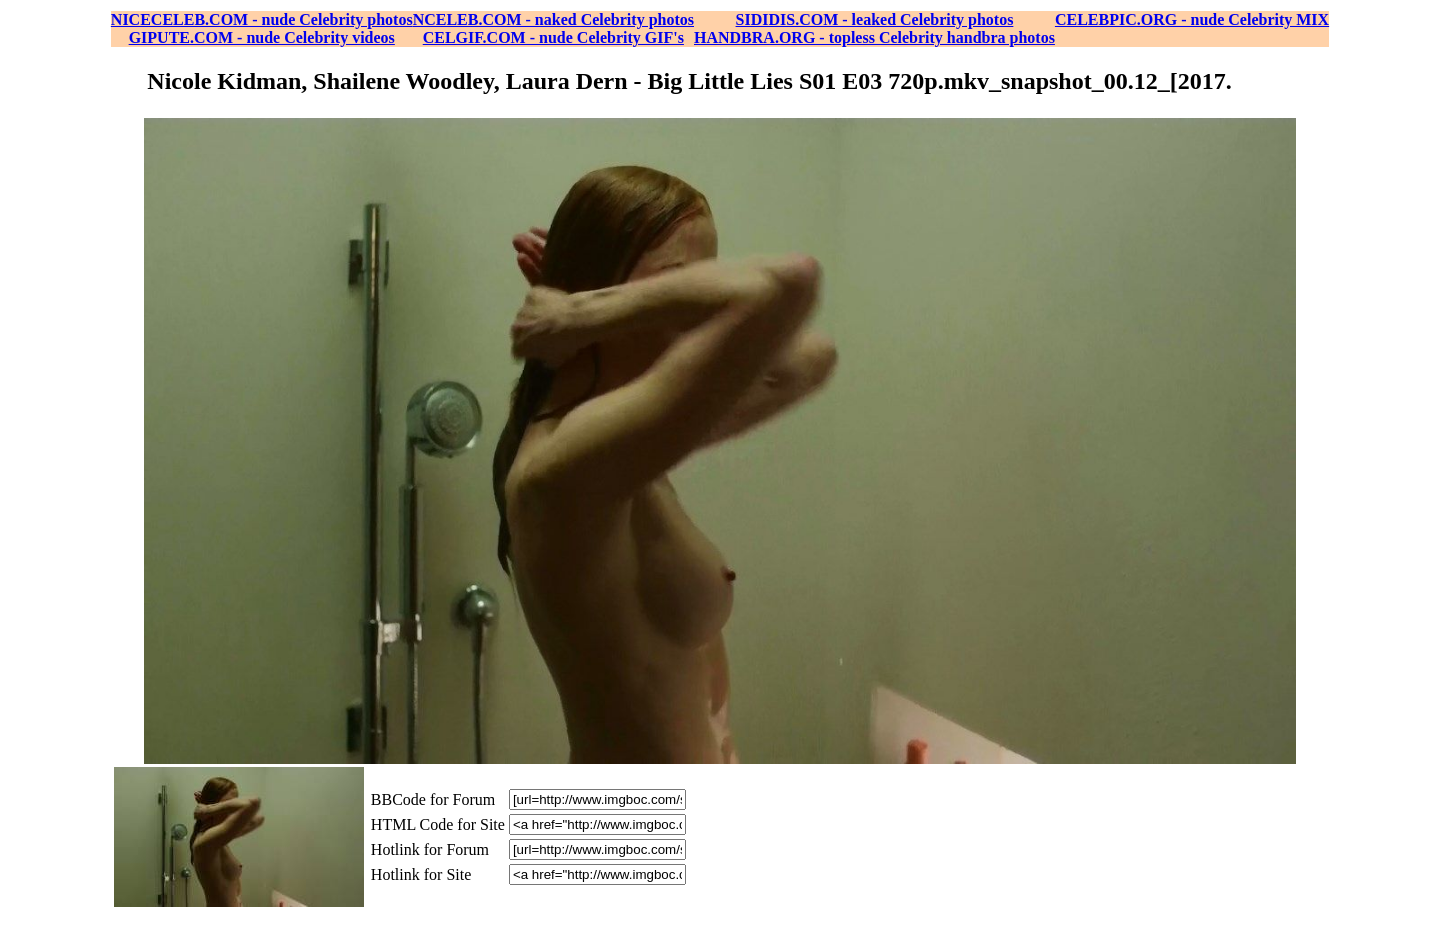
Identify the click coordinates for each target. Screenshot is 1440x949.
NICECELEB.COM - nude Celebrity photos (262, 19)
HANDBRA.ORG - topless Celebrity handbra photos (874, 37)
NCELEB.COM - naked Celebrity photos (553, 19)
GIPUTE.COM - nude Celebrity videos (262, 37)
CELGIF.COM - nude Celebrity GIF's (553, 37)
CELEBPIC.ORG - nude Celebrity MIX (1192, 19)
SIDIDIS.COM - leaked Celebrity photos (875, 19)
